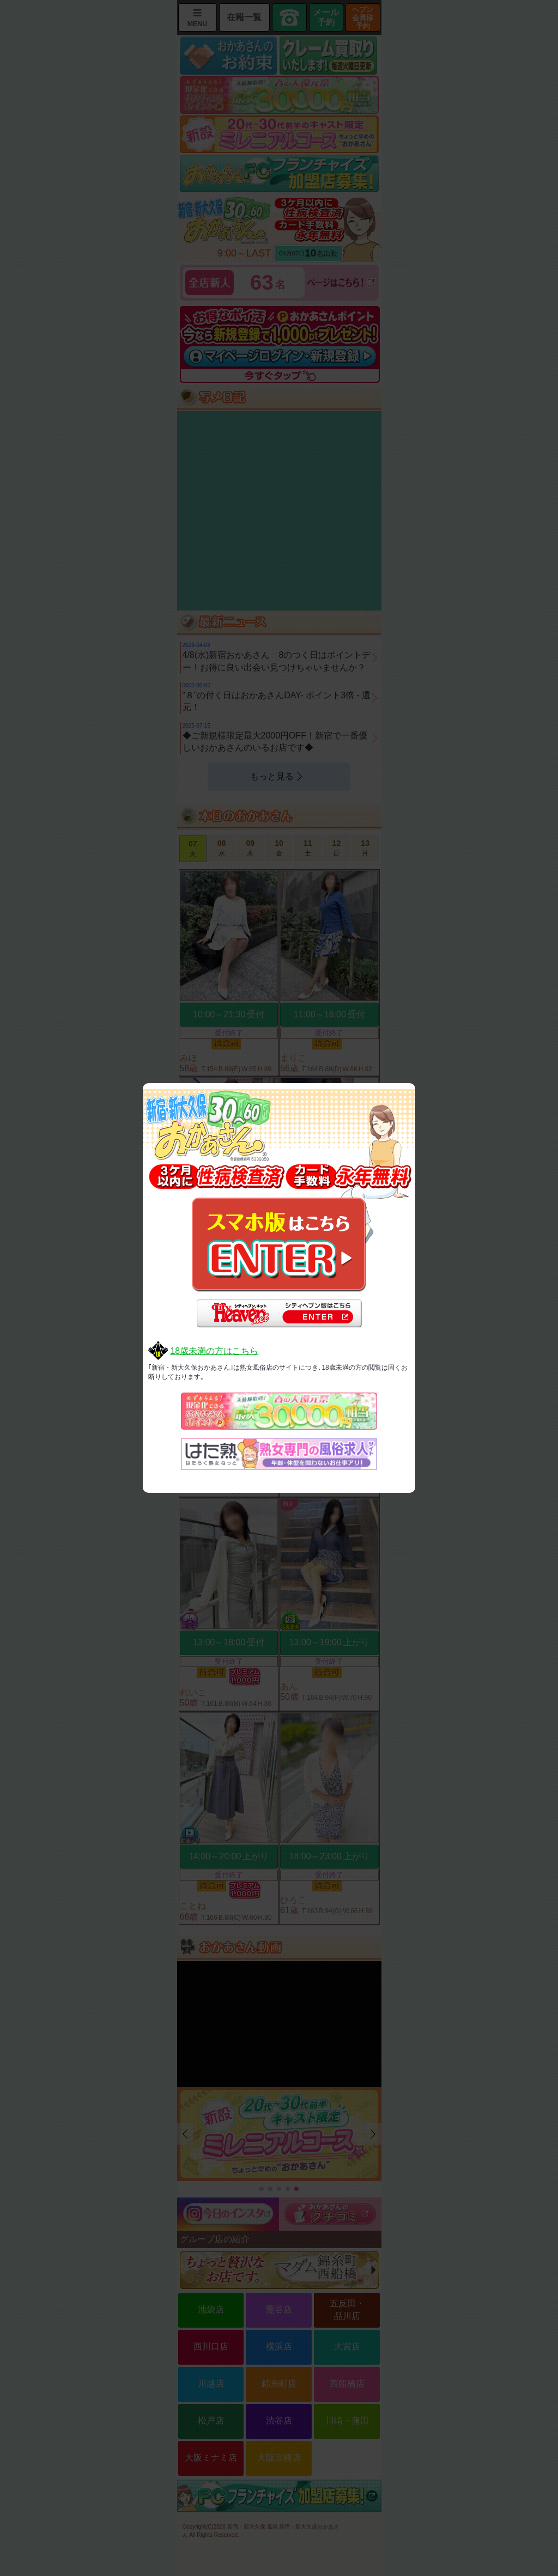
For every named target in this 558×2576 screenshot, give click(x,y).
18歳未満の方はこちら (214, 1351)
